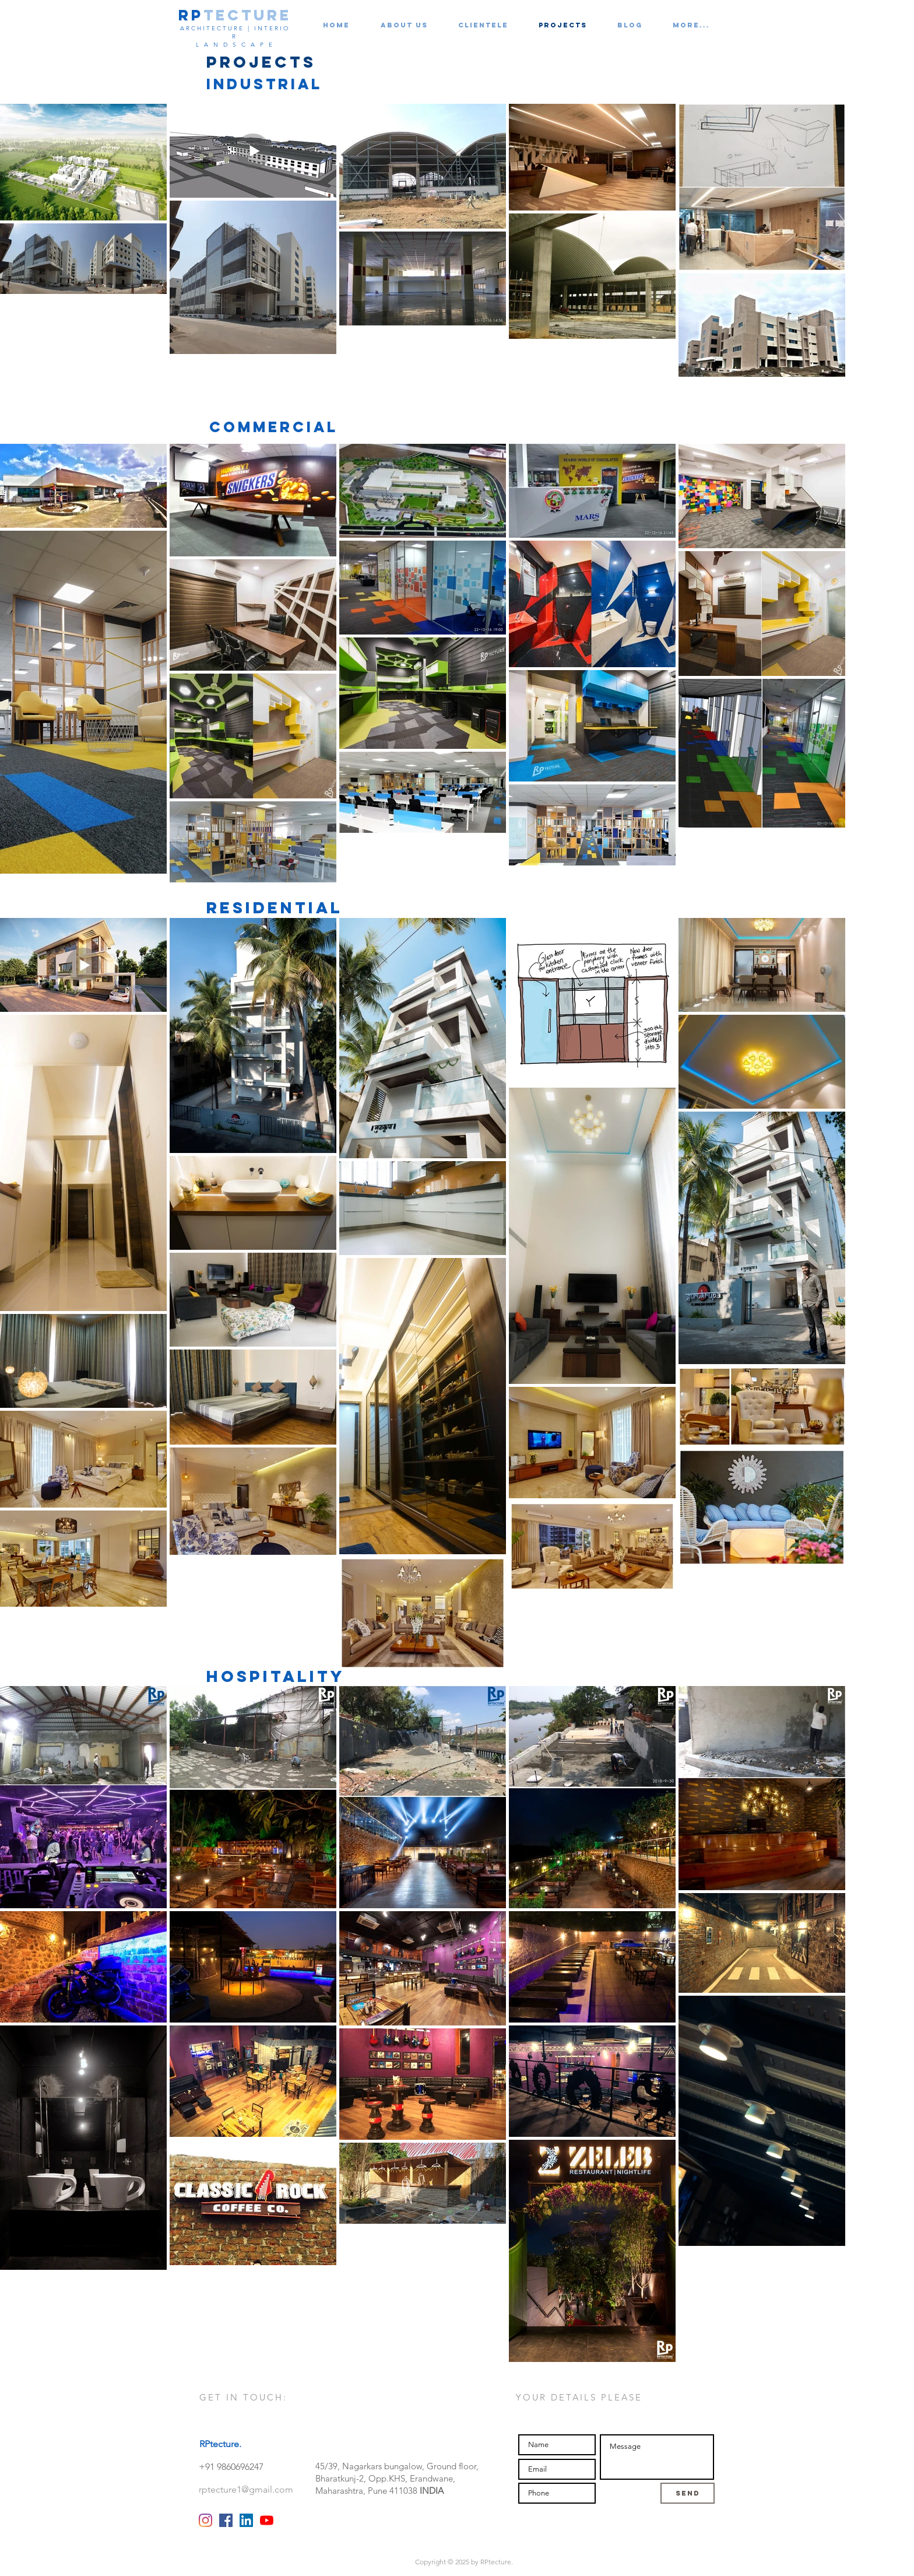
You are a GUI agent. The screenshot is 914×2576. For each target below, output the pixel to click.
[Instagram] (205, 2520)
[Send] (687, 2493)
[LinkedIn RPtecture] (246, 2520)
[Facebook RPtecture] (226, 2520)
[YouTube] (266, 2520)
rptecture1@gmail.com (246, 2489)
